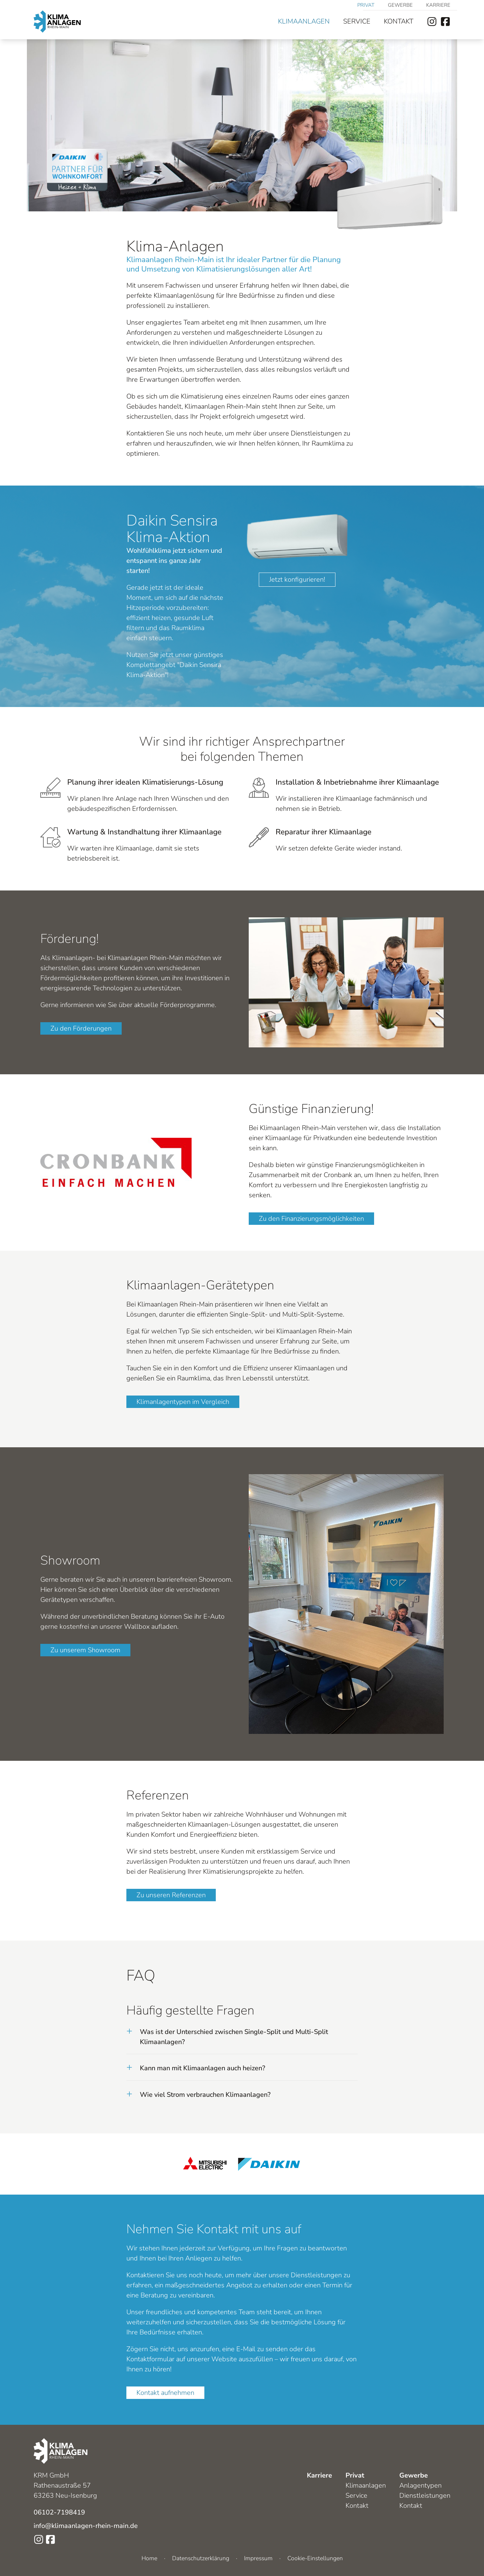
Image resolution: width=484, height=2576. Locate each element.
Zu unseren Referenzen (171, 1895)
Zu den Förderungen (81, 1028)
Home (149, 2558)
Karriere (438, 5)
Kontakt (398, 21)
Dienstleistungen (424, 2495)
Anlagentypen (420, 2485)
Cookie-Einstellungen (315, 2558)
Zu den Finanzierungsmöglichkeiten (311, 1218)
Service (356, 21)
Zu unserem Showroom (85, 1650)
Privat (365, 5)
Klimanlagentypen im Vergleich (182, 1401)
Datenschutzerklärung (200, 2558)
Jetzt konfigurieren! (297, 579)
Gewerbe (400, 5)
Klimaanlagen (304, 21)
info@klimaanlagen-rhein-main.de (86, 2525)
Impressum (258, 2558)
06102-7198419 (59, 2512)
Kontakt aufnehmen (165, 2392)
